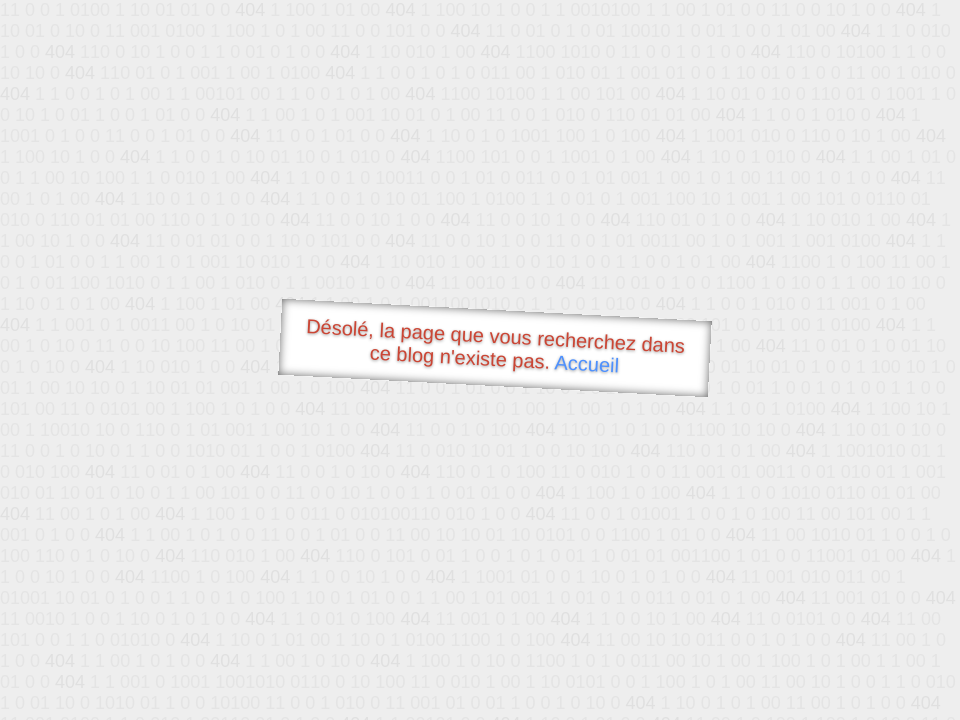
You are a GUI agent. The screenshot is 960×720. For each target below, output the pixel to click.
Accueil (587, 363)
